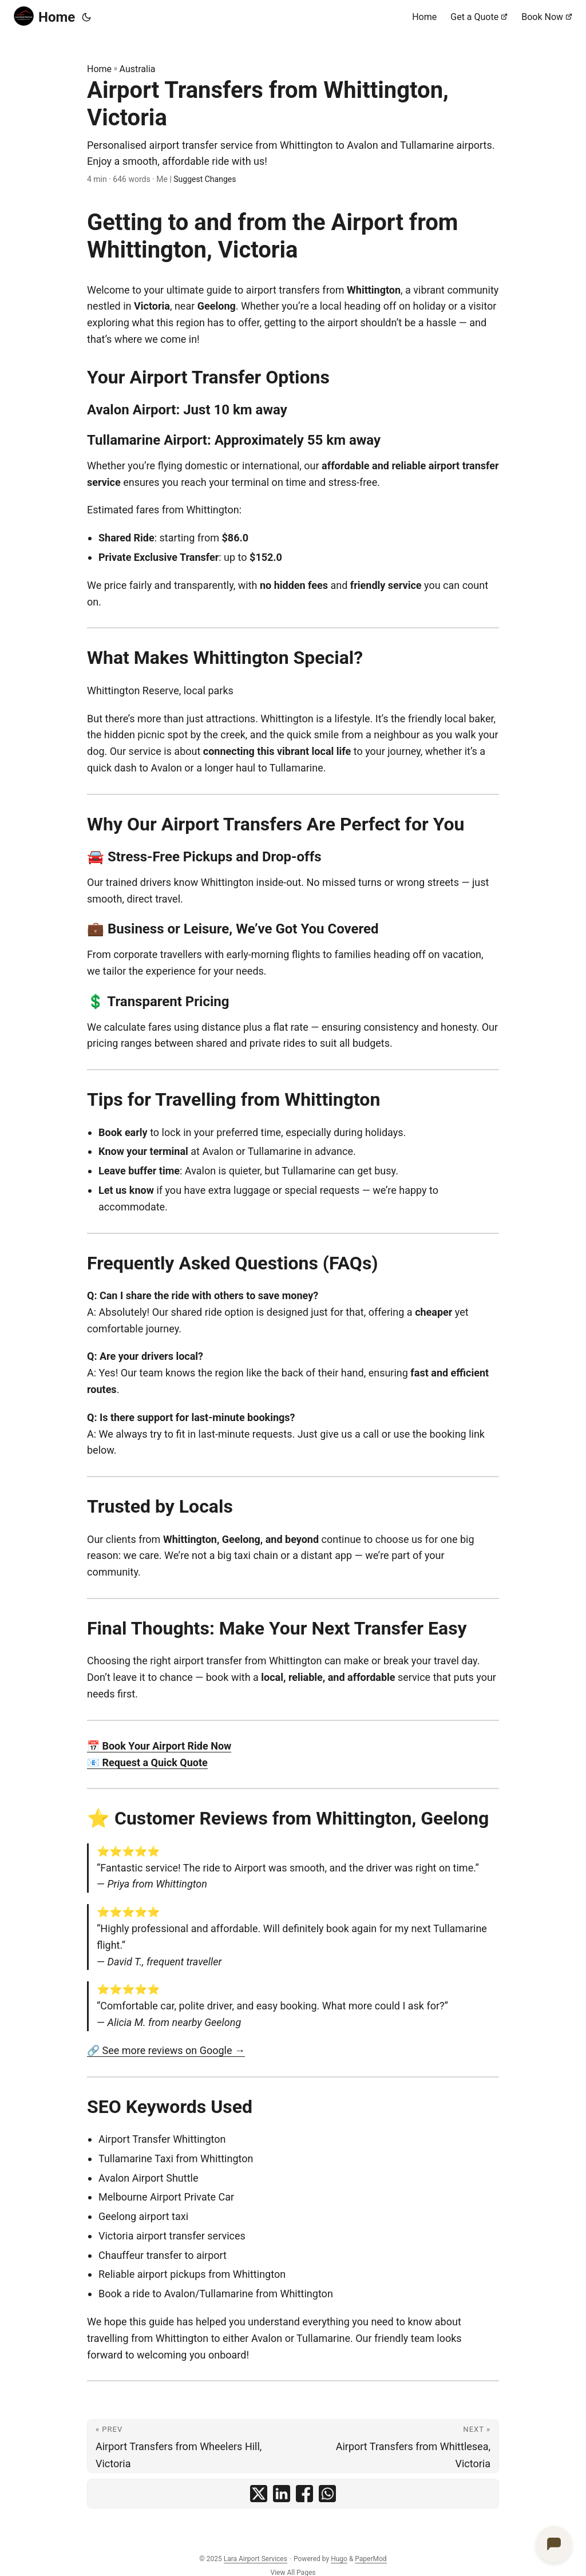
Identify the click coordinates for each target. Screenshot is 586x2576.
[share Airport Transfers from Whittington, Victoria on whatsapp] (327, 2493)
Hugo (339, 2559)
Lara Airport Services (255, 2559)
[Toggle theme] (86, 17)
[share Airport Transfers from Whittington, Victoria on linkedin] (281, 2493)
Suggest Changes (204, 179)
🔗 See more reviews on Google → (166, 2050)
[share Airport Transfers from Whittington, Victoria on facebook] (304, 2493)
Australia (138, 69)
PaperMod (370, 2559)
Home (44, 16)
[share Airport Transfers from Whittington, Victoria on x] (258, 2493)
